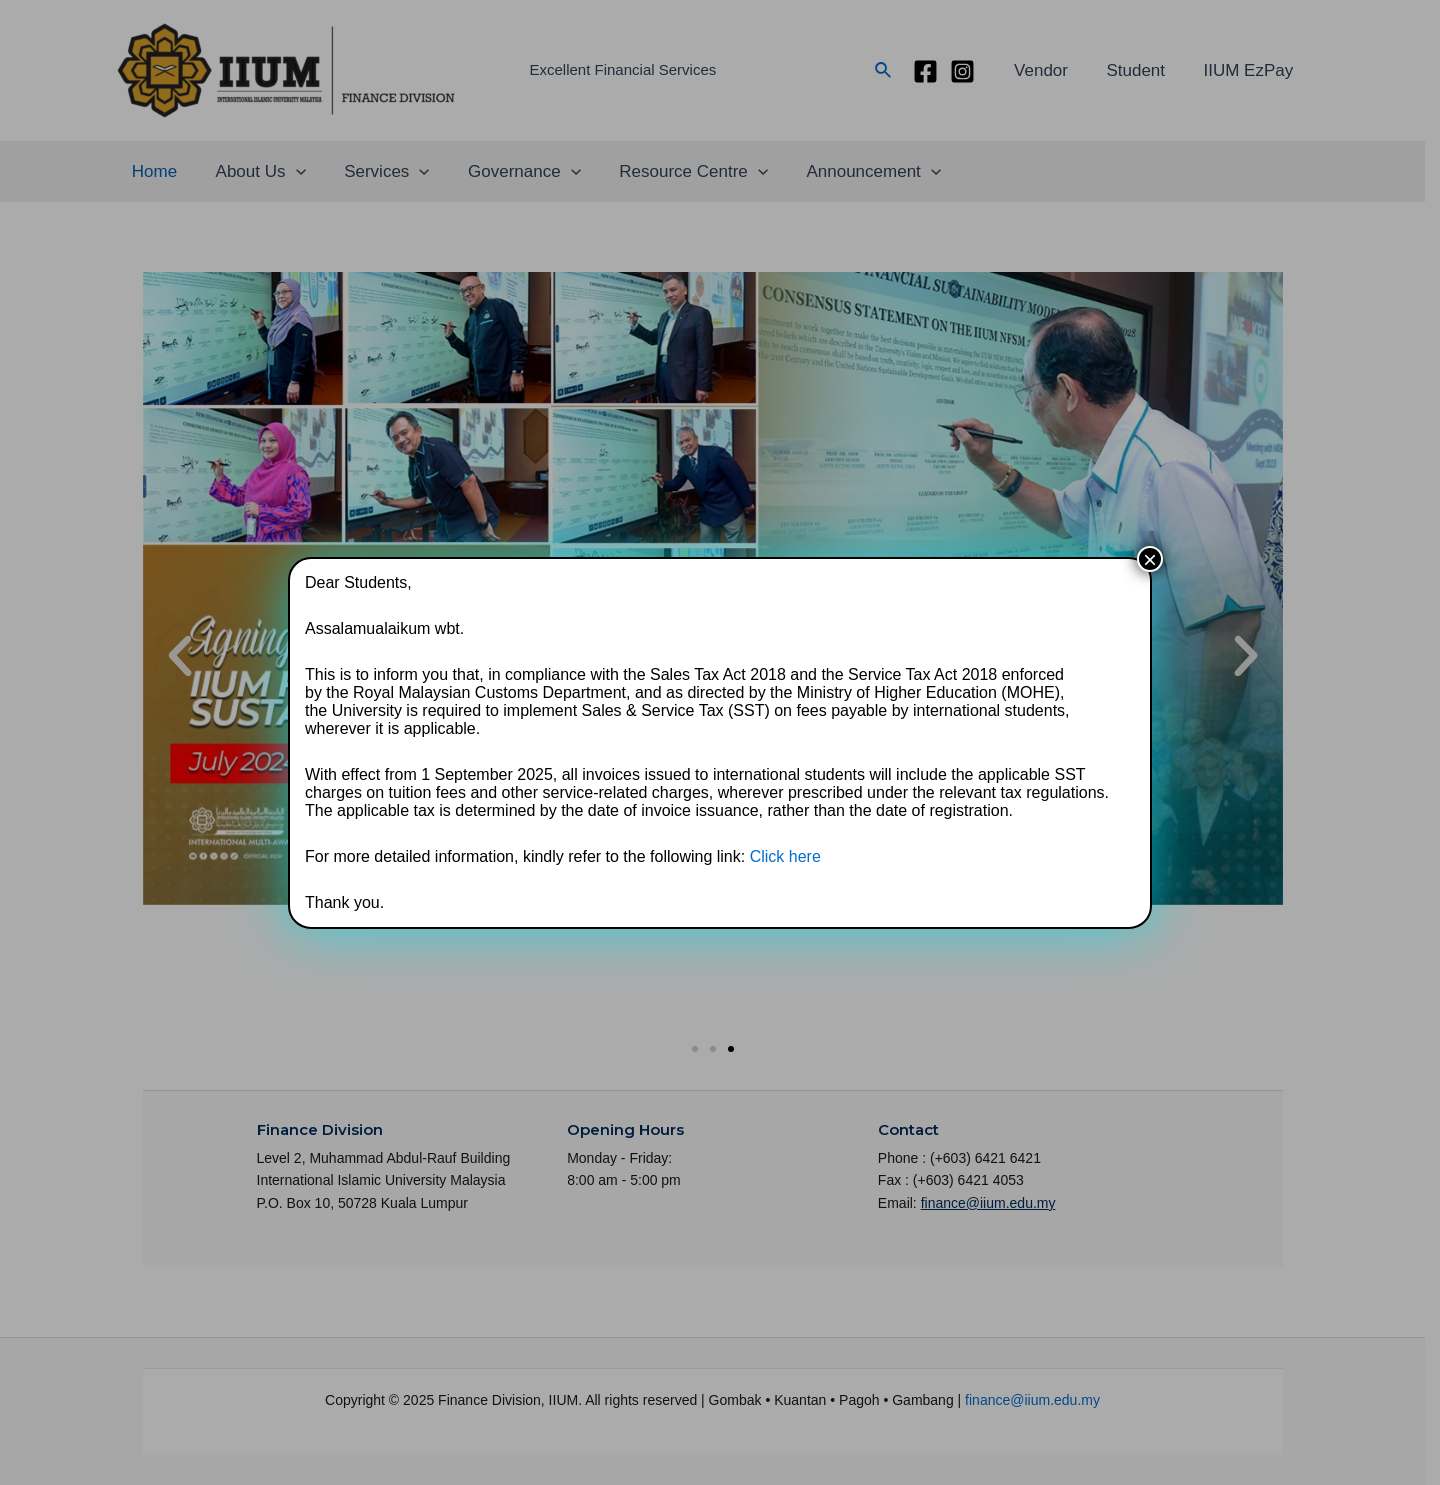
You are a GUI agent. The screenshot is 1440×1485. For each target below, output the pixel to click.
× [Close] (1150, 559)
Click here (785, 856)
